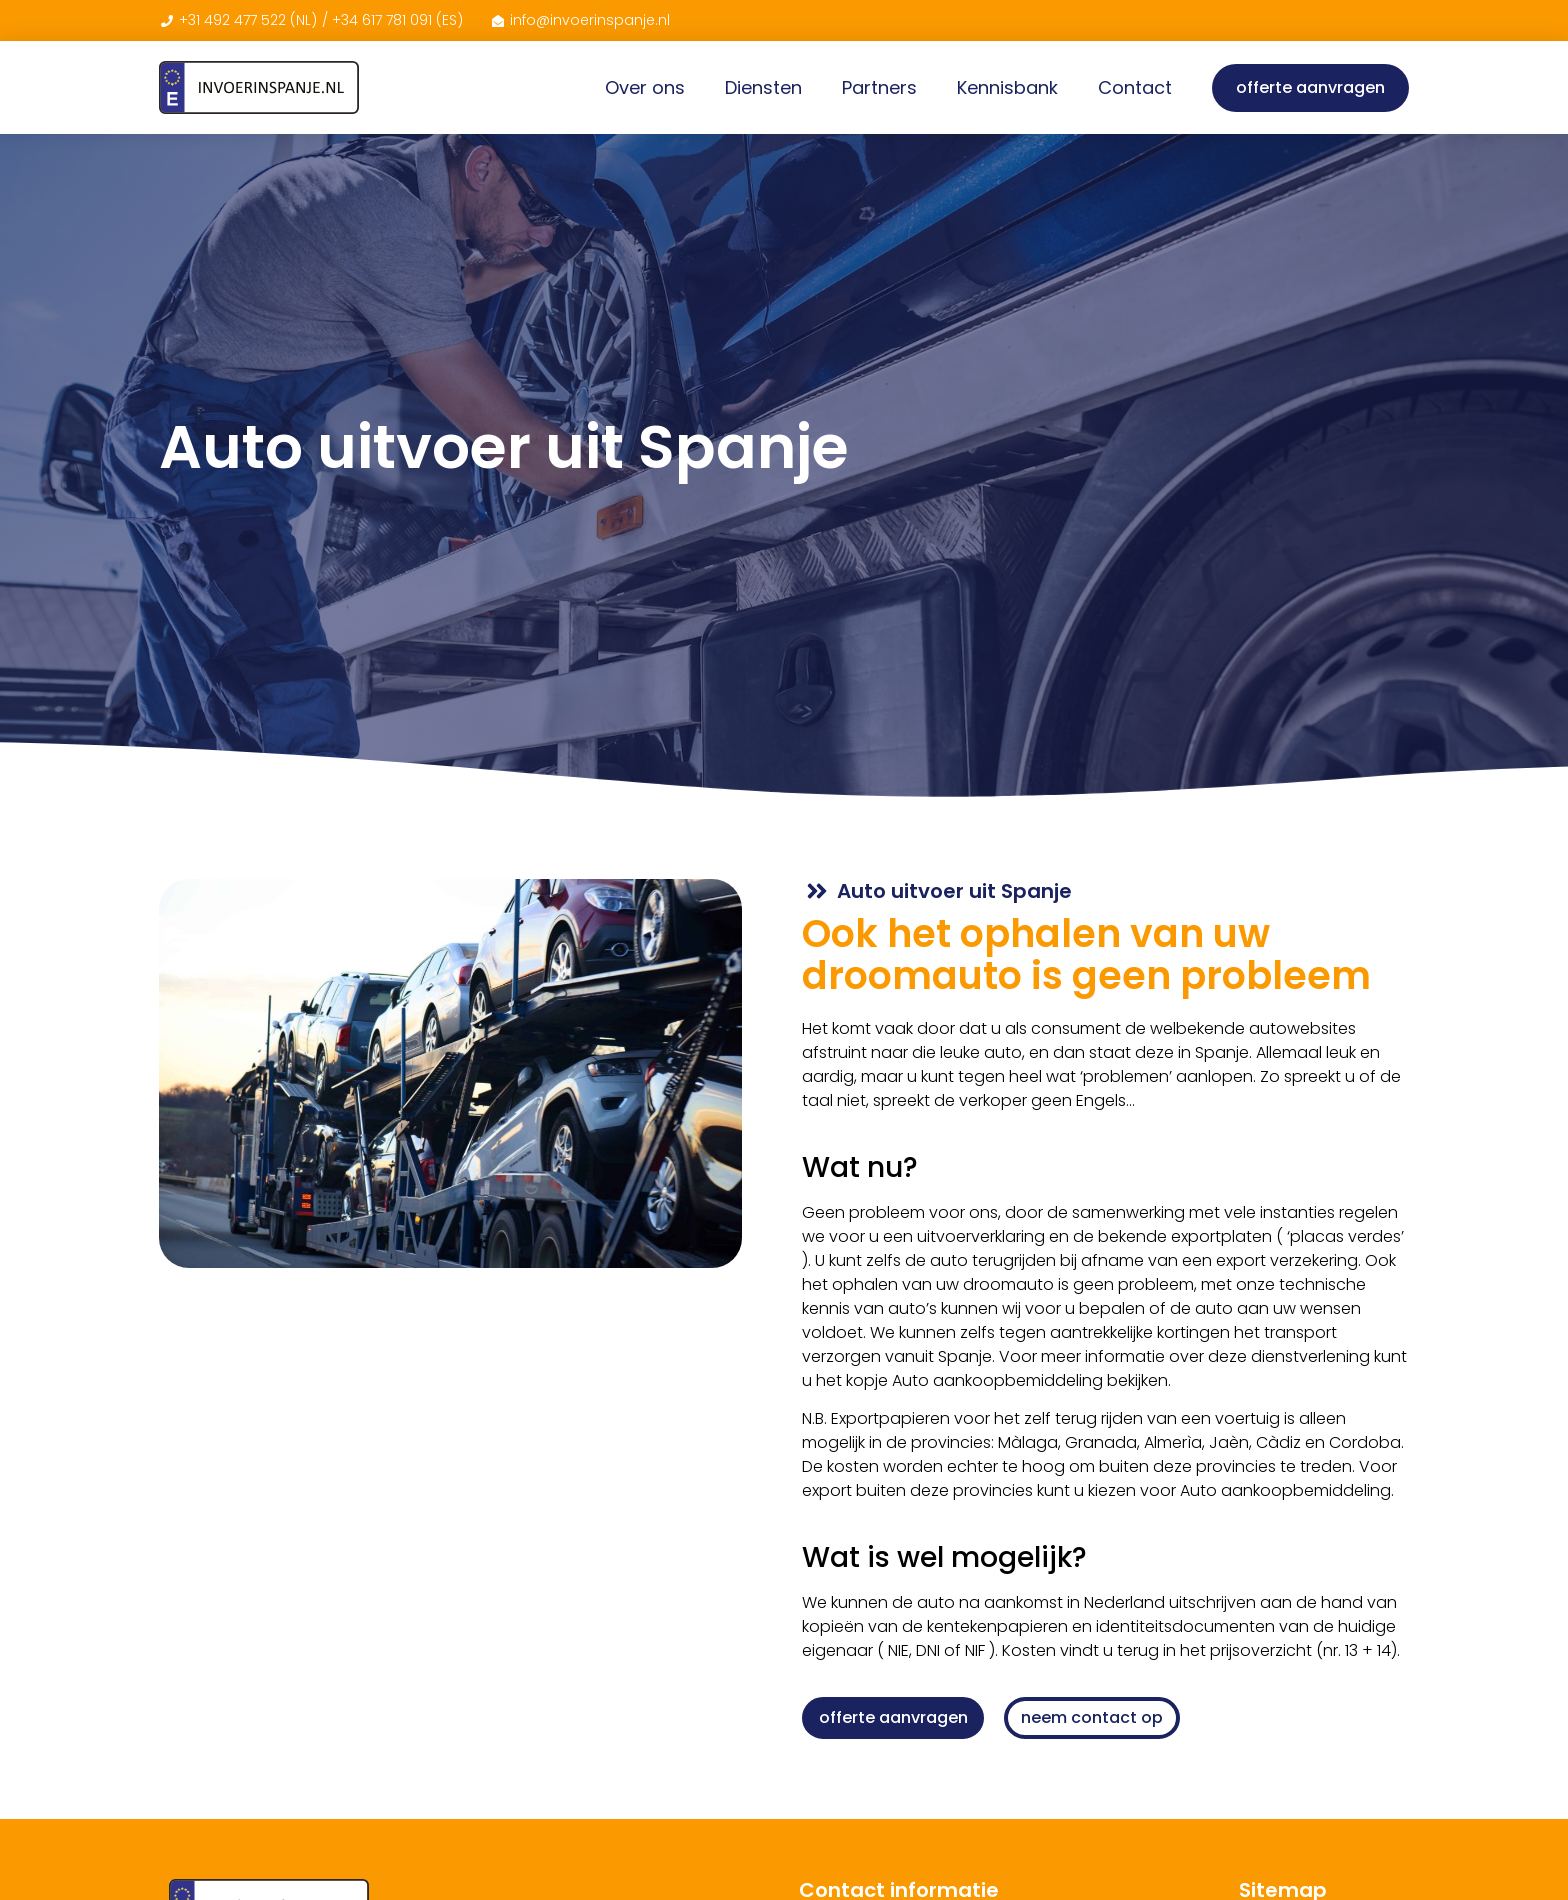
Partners (879, 87)
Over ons (645, 87)
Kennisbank (1007, 87)
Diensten (763, 87)
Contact (1135, 87)
